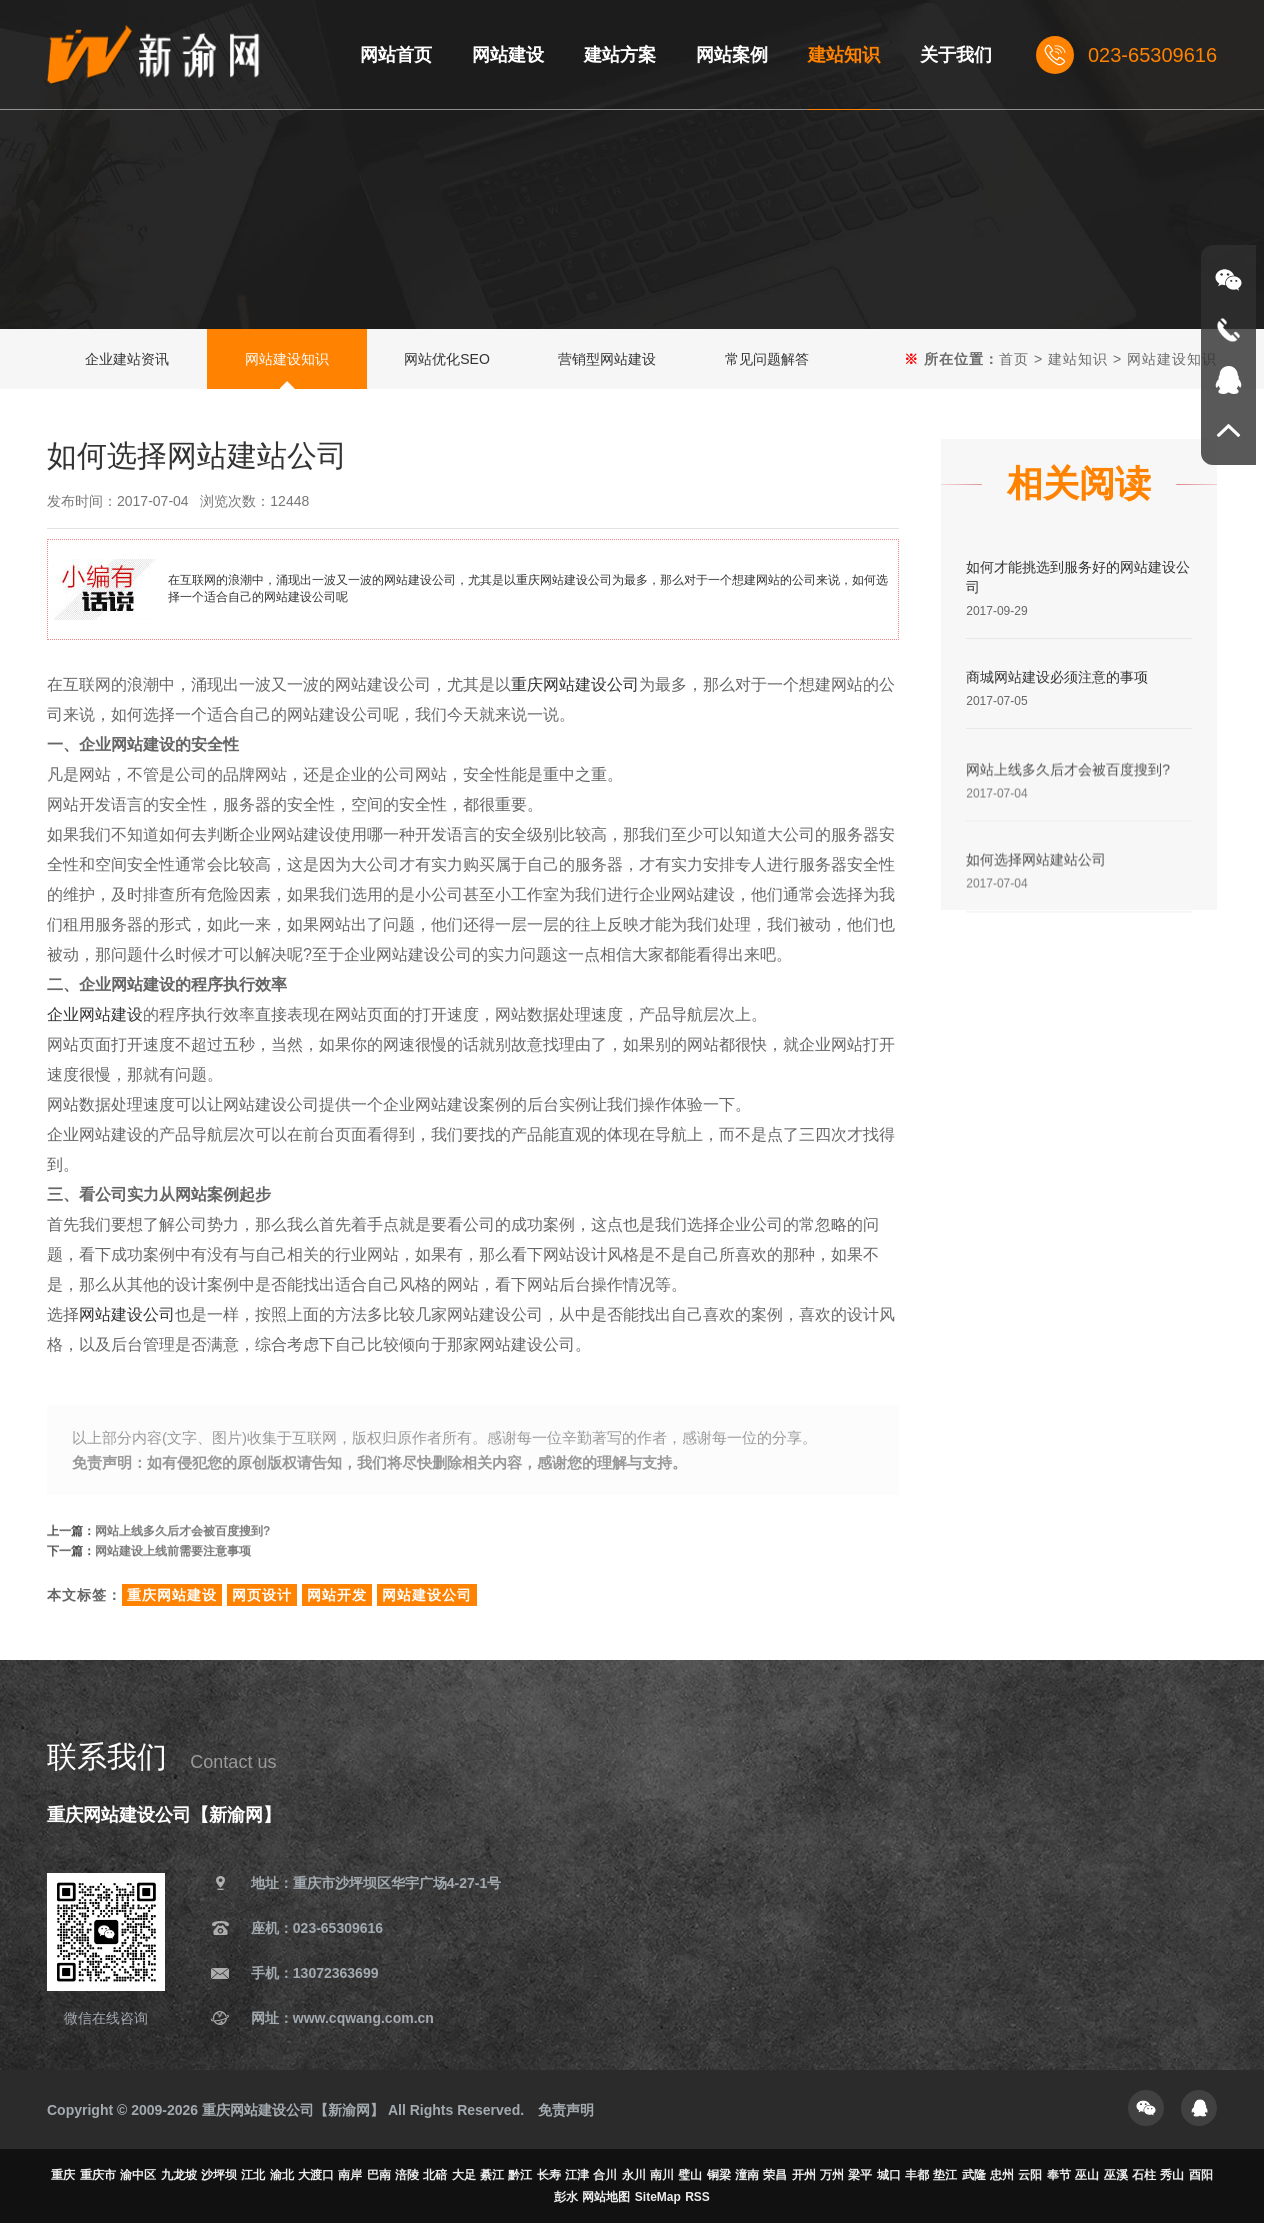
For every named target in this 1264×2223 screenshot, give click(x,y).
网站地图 (606, 2197)
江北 (253, 2175)
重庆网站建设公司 (575, 684)
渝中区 (138, 2175)
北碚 (435, 2175)
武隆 (974, 2175)
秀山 (1172, 2175)
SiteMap (658, 2197)
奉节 (1059, 2175)
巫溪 (1116, 2175)
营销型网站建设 (607, 359)
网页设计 (262, 1595)
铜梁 (719, 2175)
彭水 (566, 2197)
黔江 (520, 2175)
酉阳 (1201, 2175)
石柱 (1144, 2175)
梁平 (860, 2175)
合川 (605, 2175)
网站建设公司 (127, 1314)
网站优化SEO (447, 359)
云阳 (1030, 2175)
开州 (804, 2175)
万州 (832, 2175)
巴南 (379, 2175)
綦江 (492, 2175)
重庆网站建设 (172, 1595)
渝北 (282, 2175)
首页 (1014, 359)
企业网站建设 (95, 1014)
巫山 (1087, 2175)
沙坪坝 (219, 2175)
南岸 (350, 2175)
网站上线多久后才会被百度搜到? (182, 1534)
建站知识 (1078, 359)
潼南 (747, 2175)
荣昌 (775, 2175)
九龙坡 (179, 2175)
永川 (634, 2175)
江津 (577, 2175)
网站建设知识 (287, 359)
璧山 (690, 2175)
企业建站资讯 (127, 359)
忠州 (1002, 2175)
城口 (889, 2175)
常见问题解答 (767, 359)
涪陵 (407, 2175)
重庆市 (98, 2175)
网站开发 (337, 1595)
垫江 (945, 2175)
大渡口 (316, 2175)
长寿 (549, 2175)
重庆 (63, 2175)
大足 (464, 2175)
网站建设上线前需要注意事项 (173, 1554)
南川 (662, 2175)
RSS (697, 2197)
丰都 (917, 2175)
